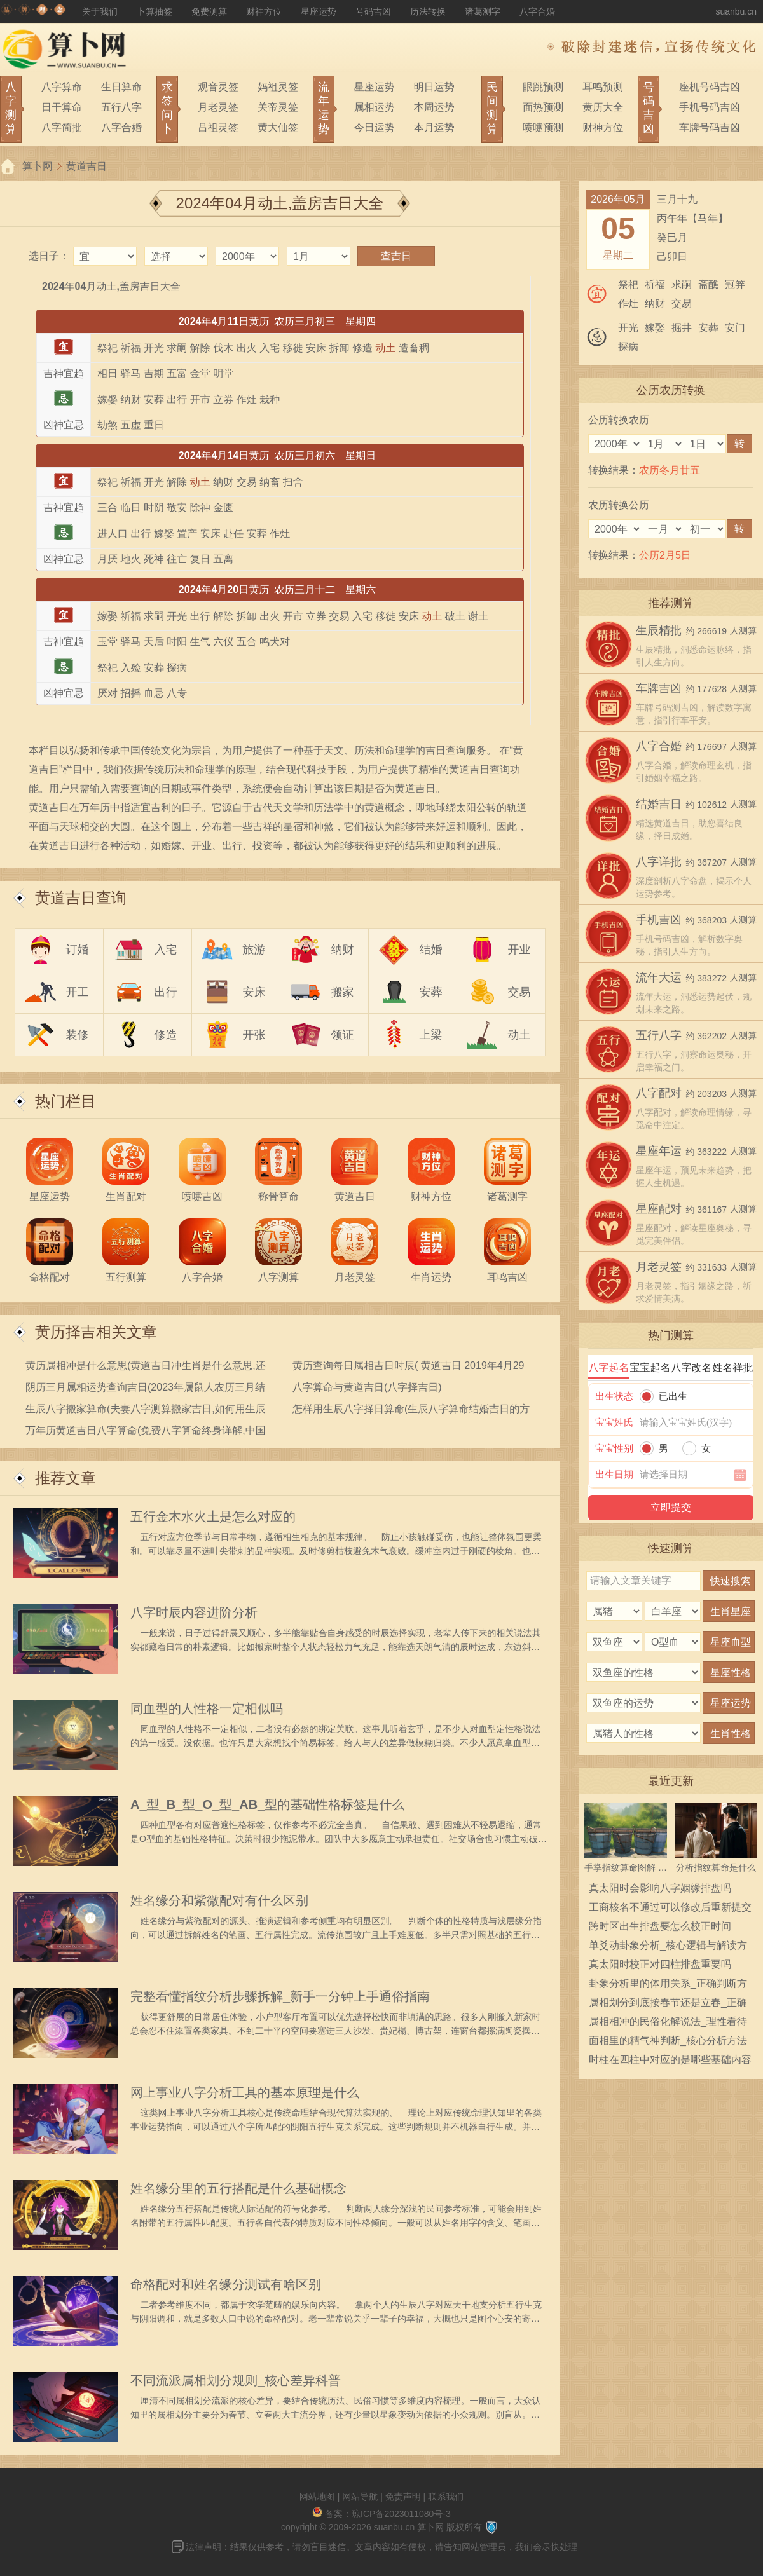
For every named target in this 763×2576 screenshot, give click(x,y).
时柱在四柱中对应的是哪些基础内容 (670, 2059)
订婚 (77, 949)
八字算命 (61, 86)
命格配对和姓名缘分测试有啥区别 (225, 2284)
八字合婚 (537, 11)
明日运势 (434, 86)
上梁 (431, 1034)
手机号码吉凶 (709, 107)
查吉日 (396, 255)
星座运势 (318, 11)
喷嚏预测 (543, 127)
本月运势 (434, 127)
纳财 (342, 949)
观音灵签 (218, 86)
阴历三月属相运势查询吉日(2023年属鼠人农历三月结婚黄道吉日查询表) (145, 1390)
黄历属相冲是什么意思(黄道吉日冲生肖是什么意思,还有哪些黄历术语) (145, 1368)
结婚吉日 (659, 804)
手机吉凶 (659, 919)
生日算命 (121, 86)
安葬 (431, 992)
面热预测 (543, 107)
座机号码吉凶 (709, 86)
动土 (519, 1034)
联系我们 (446, 2496)
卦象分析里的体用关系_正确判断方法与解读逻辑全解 (668, 1985)
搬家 (342, 992)
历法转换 (428, 11)
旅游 (254, 949)
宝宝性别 (614, 1448)
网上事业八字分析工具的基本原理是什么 (244, 2092)
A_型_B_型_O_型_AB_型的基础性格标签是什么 (267, 1804)
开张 (254, 1034)
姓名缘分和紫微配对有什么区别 (219, 1900)
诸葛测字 (482, 11)
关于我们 (100, 11)
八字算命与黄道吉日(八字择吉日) (367, 1387)
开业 (519, 949)
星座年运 (659, 1151)
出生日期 (614, 1474)
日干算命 (61, 107)
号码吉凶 (373, 11)
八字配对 (659, 1093)
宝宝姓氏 (614, 1422)
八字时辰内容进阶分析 (194, 1612)
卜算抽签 (154, 11)
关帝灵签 (278, 107)
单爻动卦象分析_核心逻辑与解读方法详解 (668, 1947)
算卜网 (37, 166)
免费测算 (209, 11)
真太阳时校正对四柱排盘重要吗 (660, 1964)
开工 (77, 992)
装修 (77, 1034)
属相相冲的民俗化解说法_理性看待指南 (668, 2023)
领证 (342, 1034)
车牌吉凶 (659, 688)
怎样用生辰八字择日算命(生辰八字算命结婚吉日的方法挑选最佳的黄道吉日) (411, 1411)
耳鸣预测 (602, 86)
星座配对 (659, 1209)
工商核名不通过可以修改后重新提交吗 (670, 1909)
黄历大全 (602, 107)
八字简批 (61, 127)
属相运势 (374, 107)
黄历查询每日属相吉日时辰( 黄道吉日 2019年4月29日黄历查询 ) (408, 1368)
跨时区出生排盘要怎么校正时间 (660, 1926)
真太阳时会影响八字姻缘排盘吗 (660, 1888)
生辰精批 (659, 630)
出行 (166, 992)
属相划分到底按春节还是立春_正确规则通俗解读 (668, 2004)
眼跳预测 (543, 86)
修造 (166, 1034)
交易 (519, 992)
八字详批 (659, 861)
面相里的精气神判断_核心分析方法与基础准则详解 (668, 2042)
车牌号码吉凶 (709, 127)
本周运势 (434, 107)
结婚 (431, 949)
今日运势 (374, 127)
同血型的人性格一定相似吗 (206, 1708)
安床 (254, 992)
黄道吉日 (86, 166)
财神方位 (264, 11)
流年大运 (659, 977)
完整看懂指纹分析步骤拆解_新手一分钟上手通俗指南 (280, 1996)
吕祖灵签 (218, 127)
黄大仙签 (278, 127)
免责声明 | (406, 2496)
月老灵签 (218, 107)
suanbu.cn (736, 11)
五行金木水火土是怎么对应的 (213, 1516)
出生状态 (614, 1396)
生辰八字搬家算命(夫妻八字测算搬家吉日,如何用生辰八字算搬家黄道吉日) (145, 1411)
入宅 (166, 949)
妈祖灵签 (278, 86)
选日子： (49, 255)
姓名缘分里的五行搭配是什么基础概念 (238, 2188)
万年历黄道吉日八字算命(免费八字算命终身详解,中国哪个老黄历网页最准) (145, 1433)
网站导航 (360, 2496)
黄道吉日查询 (81, 897)
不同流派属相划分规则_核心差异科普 (235, 2380)
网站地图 (317, 2496)
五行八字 (121, 107)
